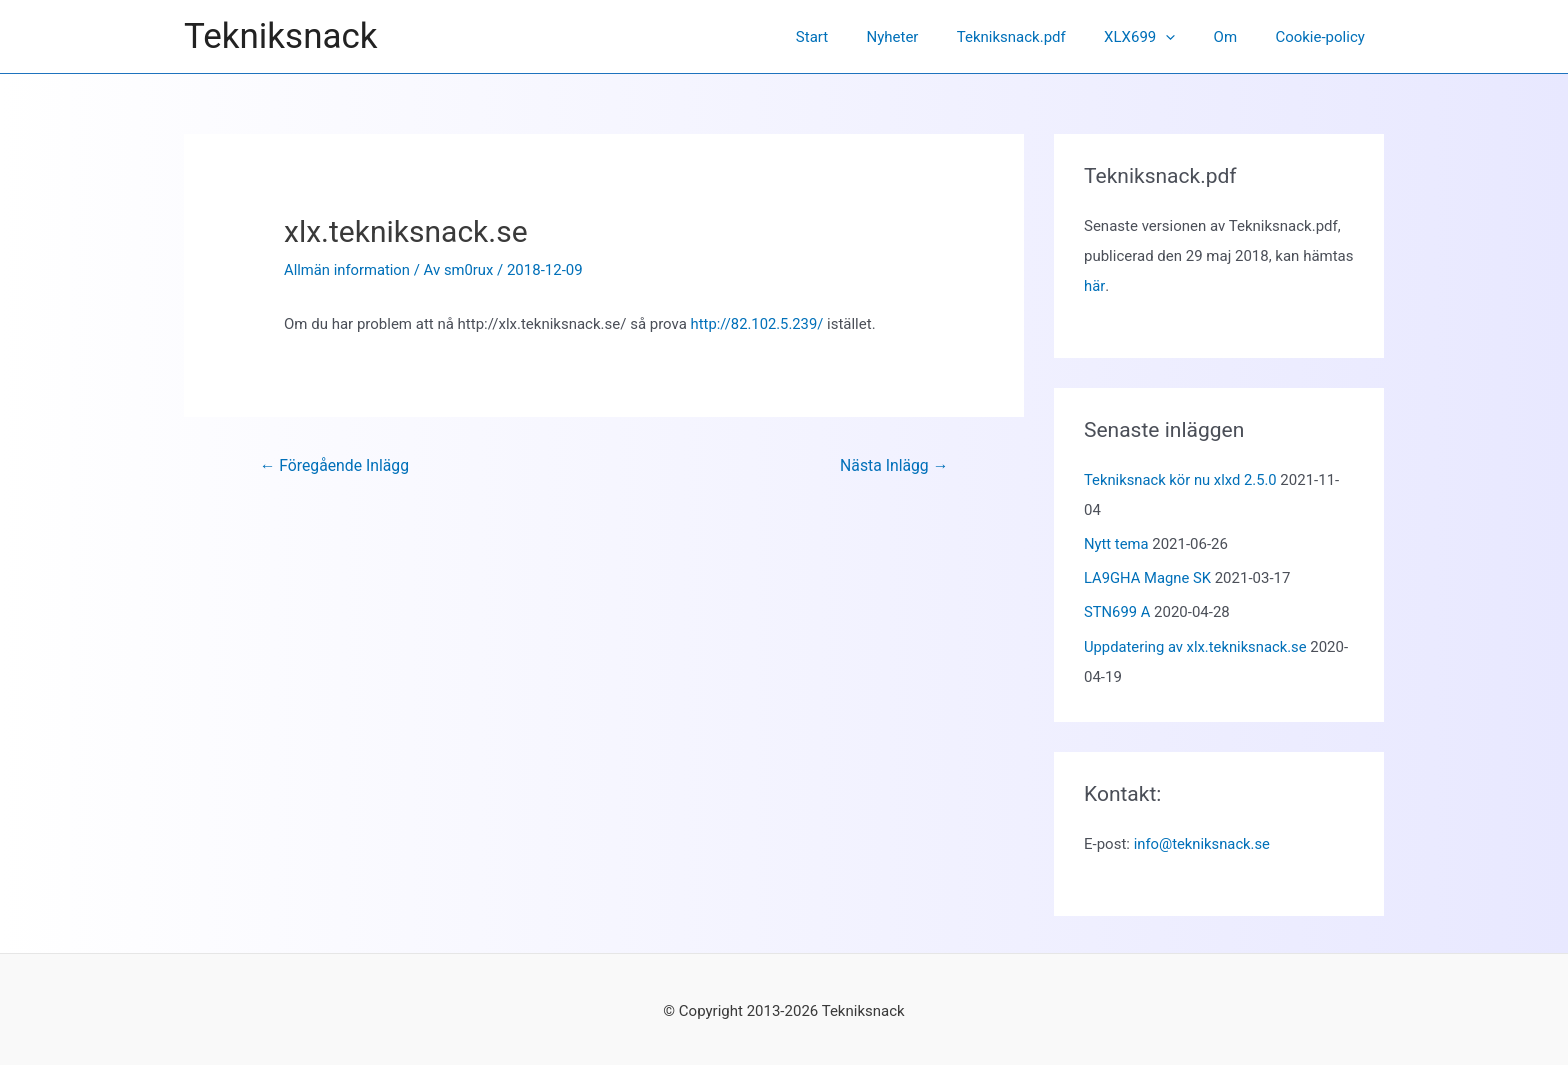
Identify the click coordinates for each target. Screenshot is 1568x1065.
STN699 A (1117, 610)
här (1094, 286)
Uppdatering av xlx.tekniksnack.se (1197, 644)
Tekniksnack (281, 36)
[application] (1186, 37)
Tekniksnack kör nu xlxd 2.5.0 (1182, 479)
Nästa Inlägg (893, 464)
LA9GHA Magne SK (1148, 576)
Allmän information (348, 270)
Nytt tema (1117, 543)
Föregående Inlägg (336, 464)
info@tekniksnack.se (1203, 841)
